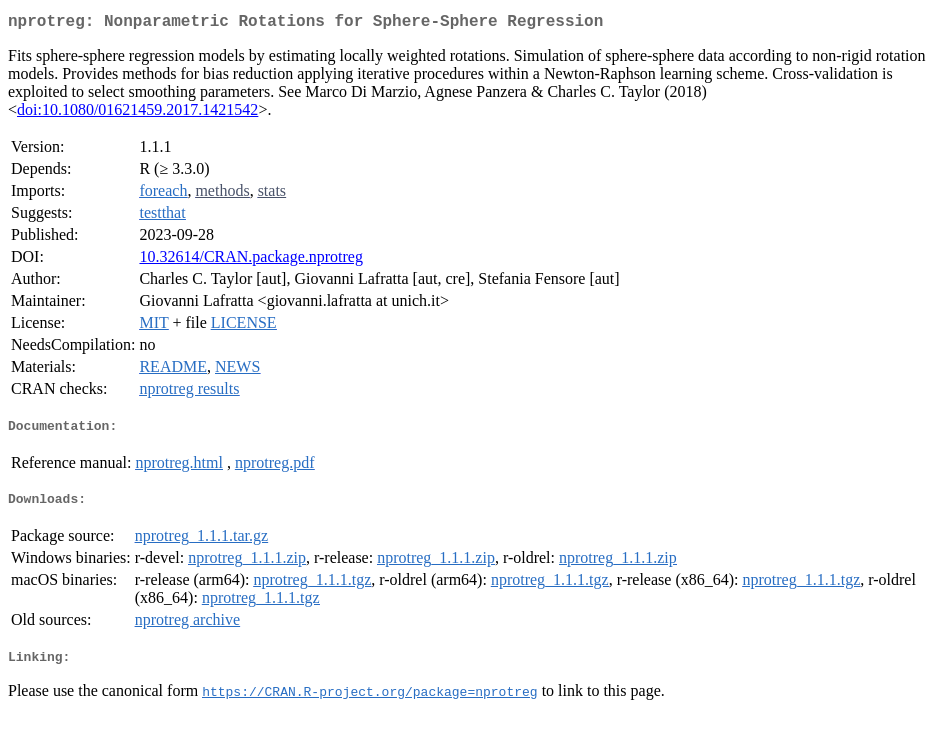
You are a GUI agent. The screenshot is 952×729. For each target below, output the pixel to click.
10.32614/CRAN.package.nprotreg (251, 260)
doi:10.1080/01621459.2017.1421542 (137, 113)
